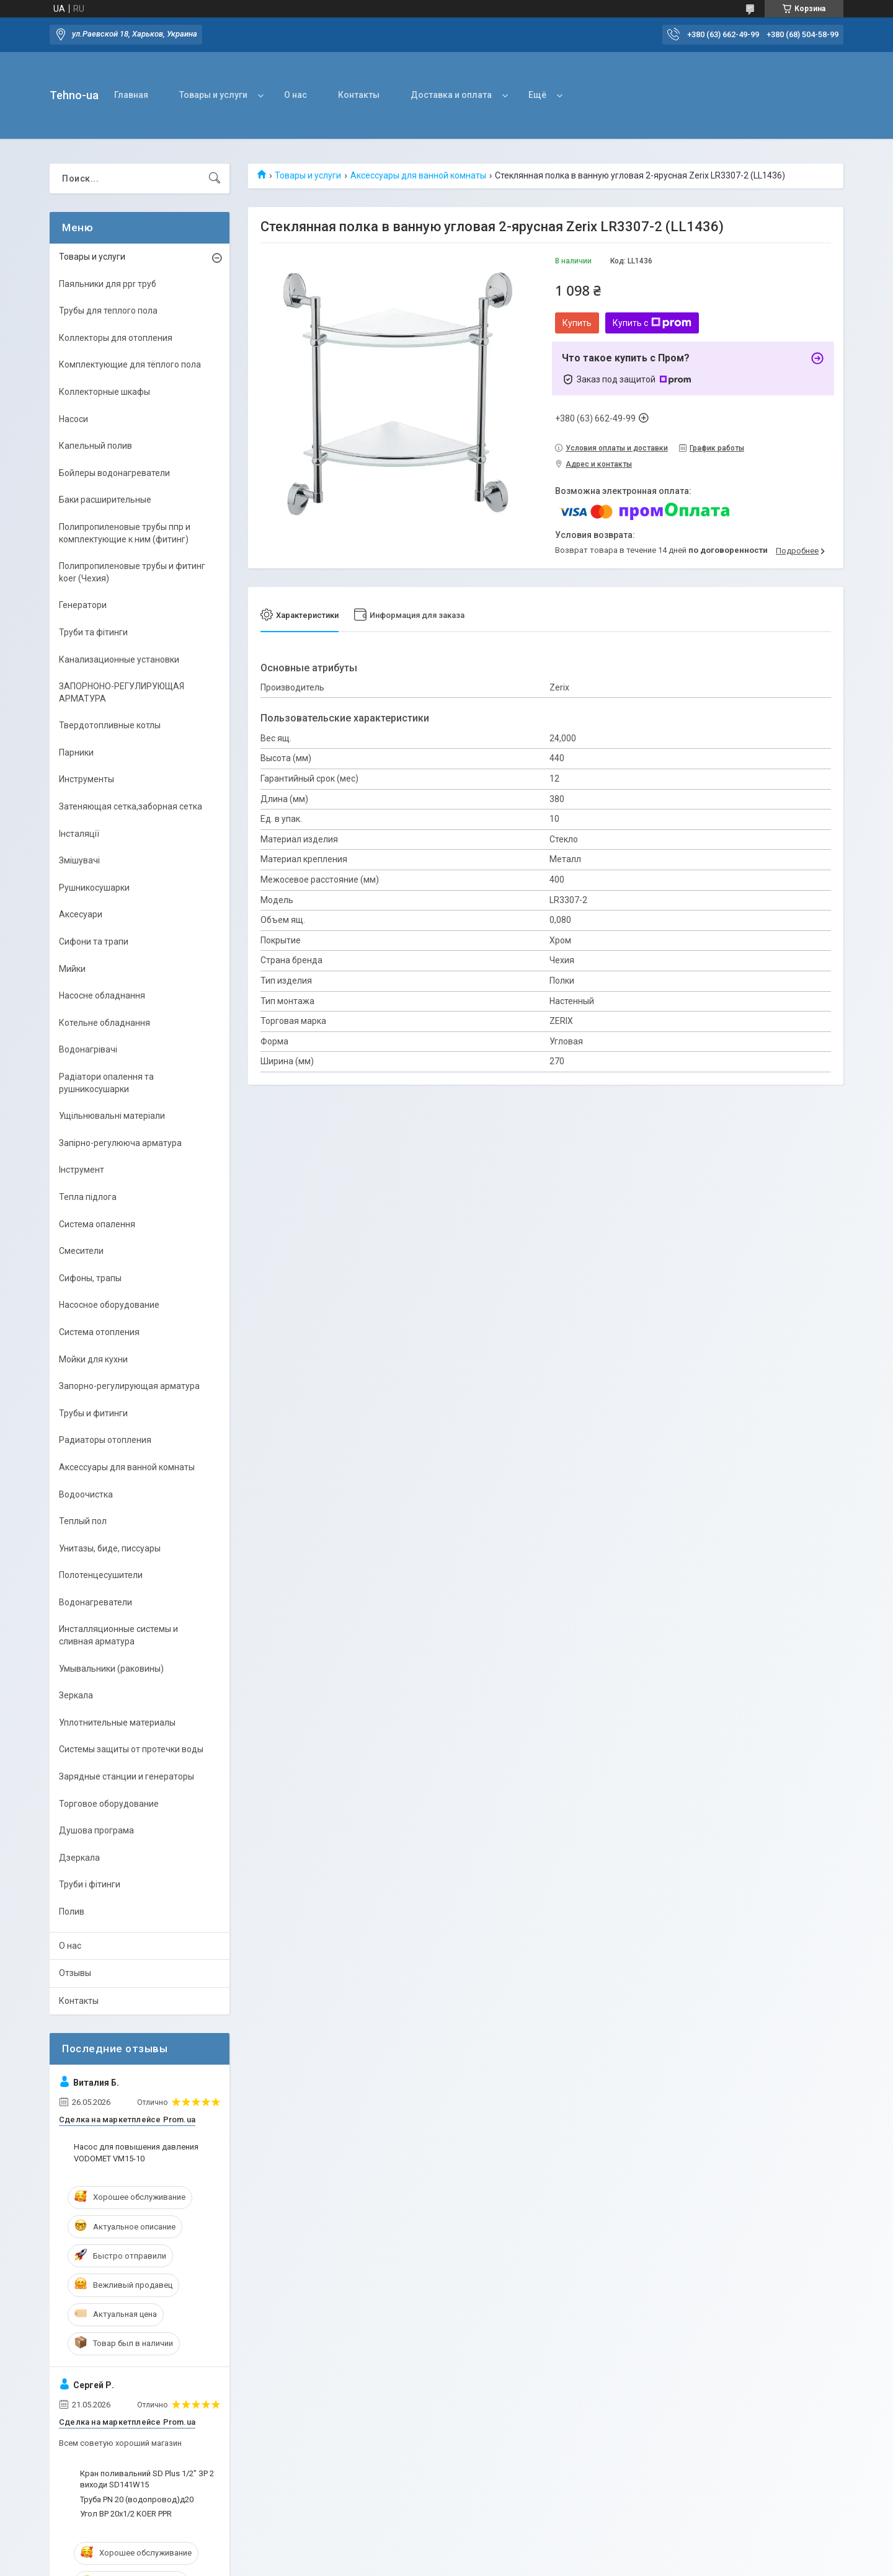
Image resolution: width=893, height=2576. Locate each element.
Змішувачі (79, 860)
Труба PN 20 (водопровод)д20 (136, 2499)
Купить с (652, 323)
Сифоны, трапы (90, 1278)
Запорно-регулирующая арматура (129, 1386)
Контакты (359, 95)
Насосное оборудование (109, 1305)
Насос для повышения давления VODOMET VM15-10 (136, 2152)
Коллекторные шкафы (104, 392)
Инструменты (86, 779)
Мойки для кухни (93, 1359)
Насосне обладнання (102, 995)
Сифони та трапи (93, 941)
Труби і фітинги (89, 1884)
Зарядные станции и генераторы (126, 1776)
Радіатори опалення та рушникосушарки (106, 1083)
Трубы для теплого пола (108, 310)
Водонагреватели (95, 1602)
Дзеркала (79, 1858)
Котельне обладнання (104, 1023)
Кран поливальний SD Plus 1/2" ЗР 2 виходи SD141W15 (147, 2479)
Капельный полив (95, 446)
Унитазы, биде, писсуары (110, 1548)
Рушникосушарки (94, 888)
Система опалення (97, 1224)
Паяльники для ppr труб (107, 284)
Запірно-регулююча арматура (120, 1143)
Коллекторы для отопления (115, 338)
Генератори (83, 605)
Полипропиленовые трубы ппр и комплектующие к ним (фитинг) (124, 533)
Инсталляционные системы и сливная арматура (118, 1635)
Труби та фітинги (93, 632)
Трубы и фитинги (93, 1413)
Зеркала (76, 1695)
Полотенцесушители (101, 1575)
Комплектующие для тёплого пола (130, 364)
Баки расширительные (105, 500)
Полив (71, 1912)
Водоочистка (86, 1494)
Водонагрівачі (88, 1049)
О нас (295, 95)
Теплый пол (83, 1521)
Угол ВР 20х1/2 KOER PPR (126, 2513)
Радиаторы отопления (105, 1440)
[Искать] (214, 178)
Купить (577, 323)
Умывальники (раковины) (111, 1669)
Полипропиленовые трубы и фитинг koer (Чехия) (132, 572)
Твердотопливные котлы (110, 725)
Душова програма (96, 1830)
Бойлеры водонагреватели (114, 473)
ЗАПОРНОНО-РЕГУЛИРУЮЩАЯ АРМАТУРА (121, 692)
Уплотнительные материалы (117, 1722)
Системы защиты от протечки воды (131, 1749)
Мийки (72, 969)
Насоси (73, 419)
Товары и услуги (213, 95)
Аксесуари (80, 914)
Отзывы (75, 1973)
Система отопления (99, 1332)
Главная (131, 95)
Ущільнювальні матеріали (112, 1116)
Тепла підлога (88, 1197)
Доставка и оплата (451, 95)
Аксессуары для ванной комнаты (418, 175)
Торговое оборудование (109, 1804)
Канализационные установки (119, 659)
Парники (76, 752)
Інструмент (81, 1170)
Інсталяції (79, 834)
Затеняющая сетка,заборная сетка (130, 806)
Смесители (81, 1251)
